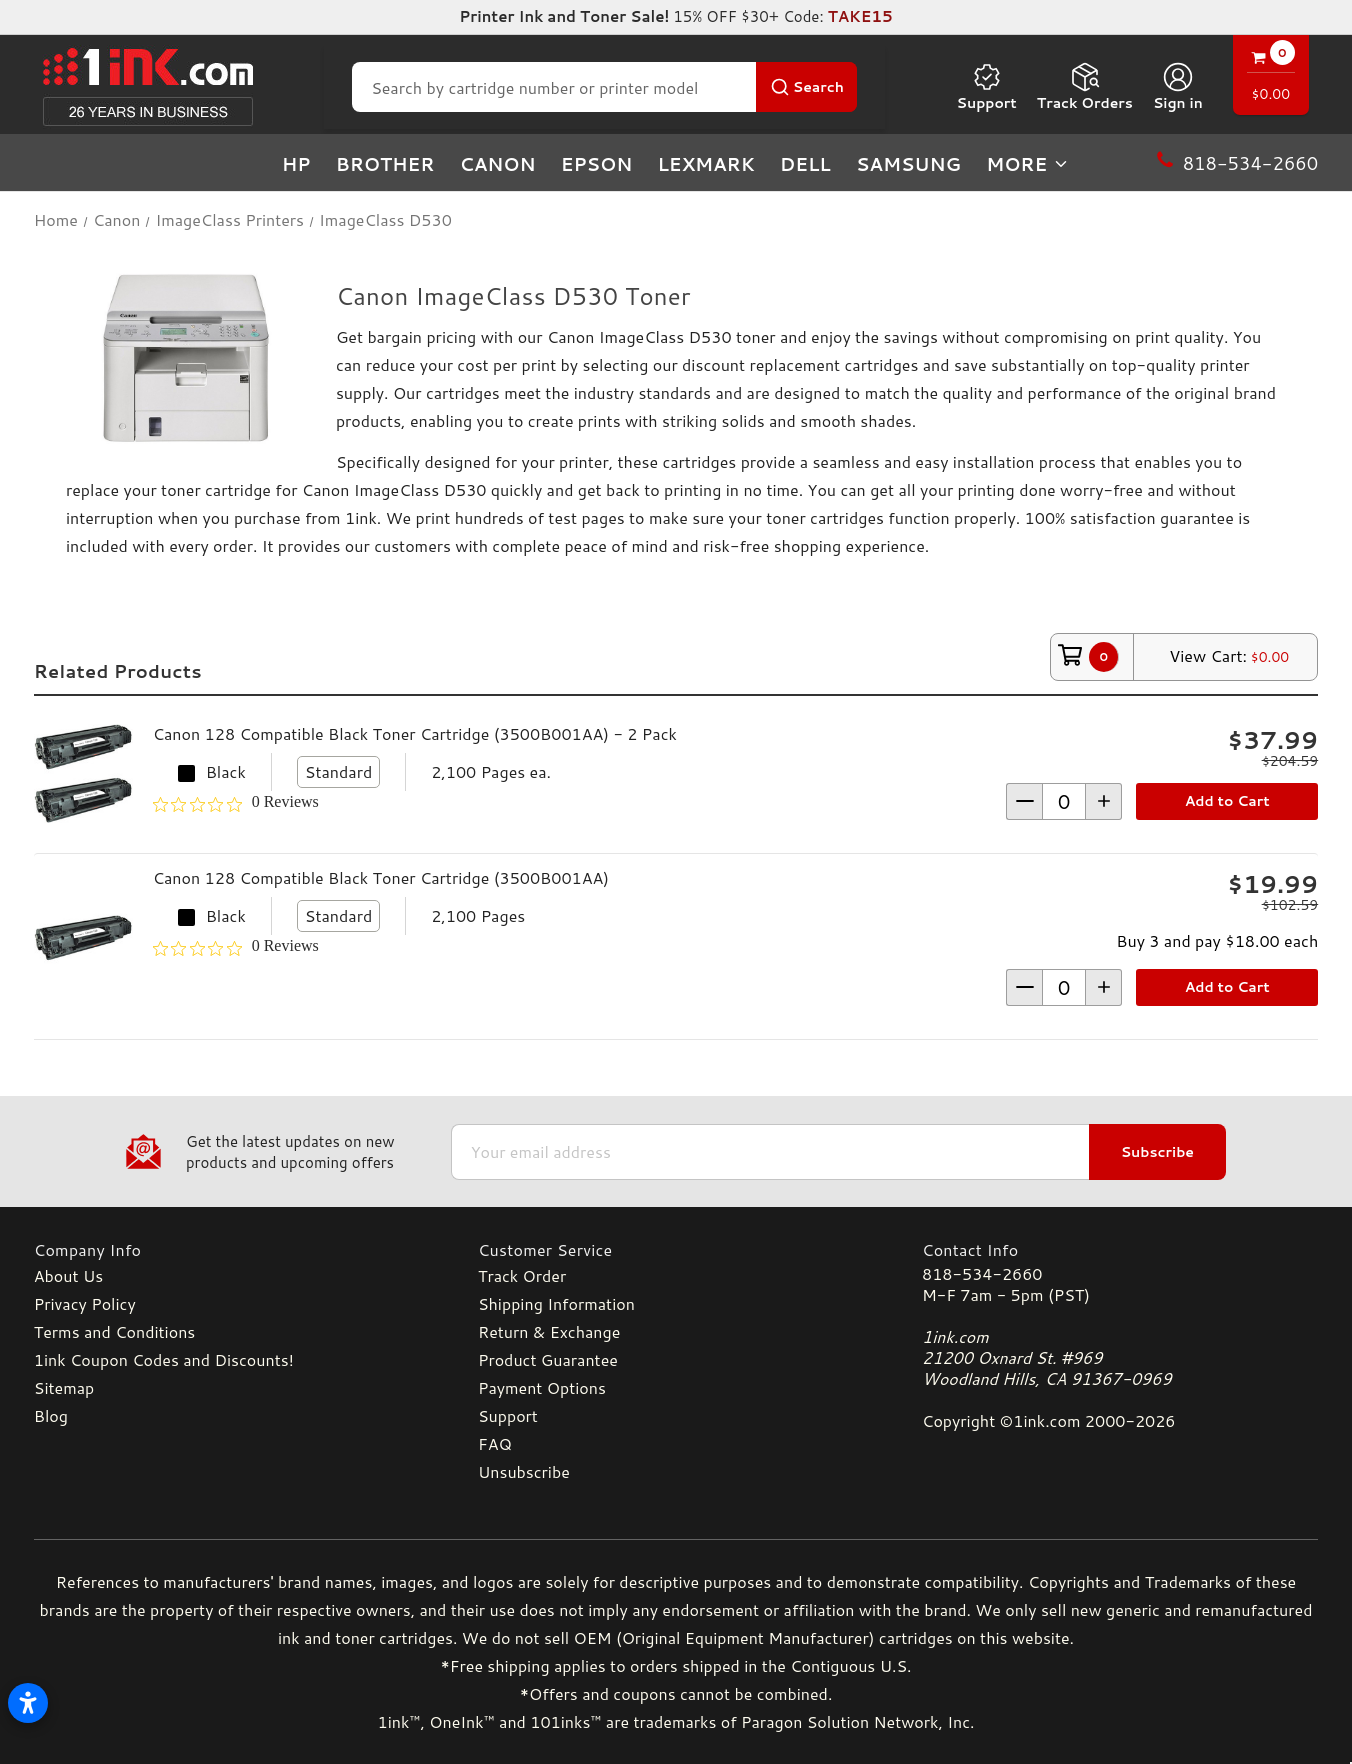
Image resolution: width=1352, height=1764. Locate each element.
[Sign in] (1178, 87)
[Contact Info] (1120, 1249)
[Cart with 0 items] (1271, 77)
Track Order (522, 1275)
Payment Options (542, 1387)
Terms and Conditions (114, 1331)
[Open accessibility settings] (28, 1703)
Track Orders (1085, 87)
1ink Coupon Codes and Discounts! (164, 1359)
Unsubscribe (524, 1471)
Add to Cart (1227, 801)
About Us (68, 1275)
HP (296, 164)
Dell (805, 164)
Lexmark (705, 164)
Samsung (908, 164)
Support (987, 87)
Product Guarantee (548, 1359)
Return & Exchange (549, 1331)
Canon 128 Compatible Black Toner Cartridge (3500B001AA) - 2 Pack (415, 733)
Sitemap (64, 1387)
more (1028, 164)
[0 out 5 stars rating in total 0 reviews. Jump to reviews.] (236, 805)
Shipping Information (556, 1303)
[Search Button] (806, 87)
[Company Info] (232, 1249)
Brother (385, 164)
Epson (597, 164)
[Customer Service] (676, 1249)
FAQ (495, 1443)
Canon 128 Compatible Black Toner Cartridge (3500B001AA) (381, 877)
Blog (51, 1415)
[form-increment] (1064, 801)
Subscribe (1157, 1152)
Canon (497, 164)
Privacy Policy (85, 1303)
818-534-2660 (982, 1273)
